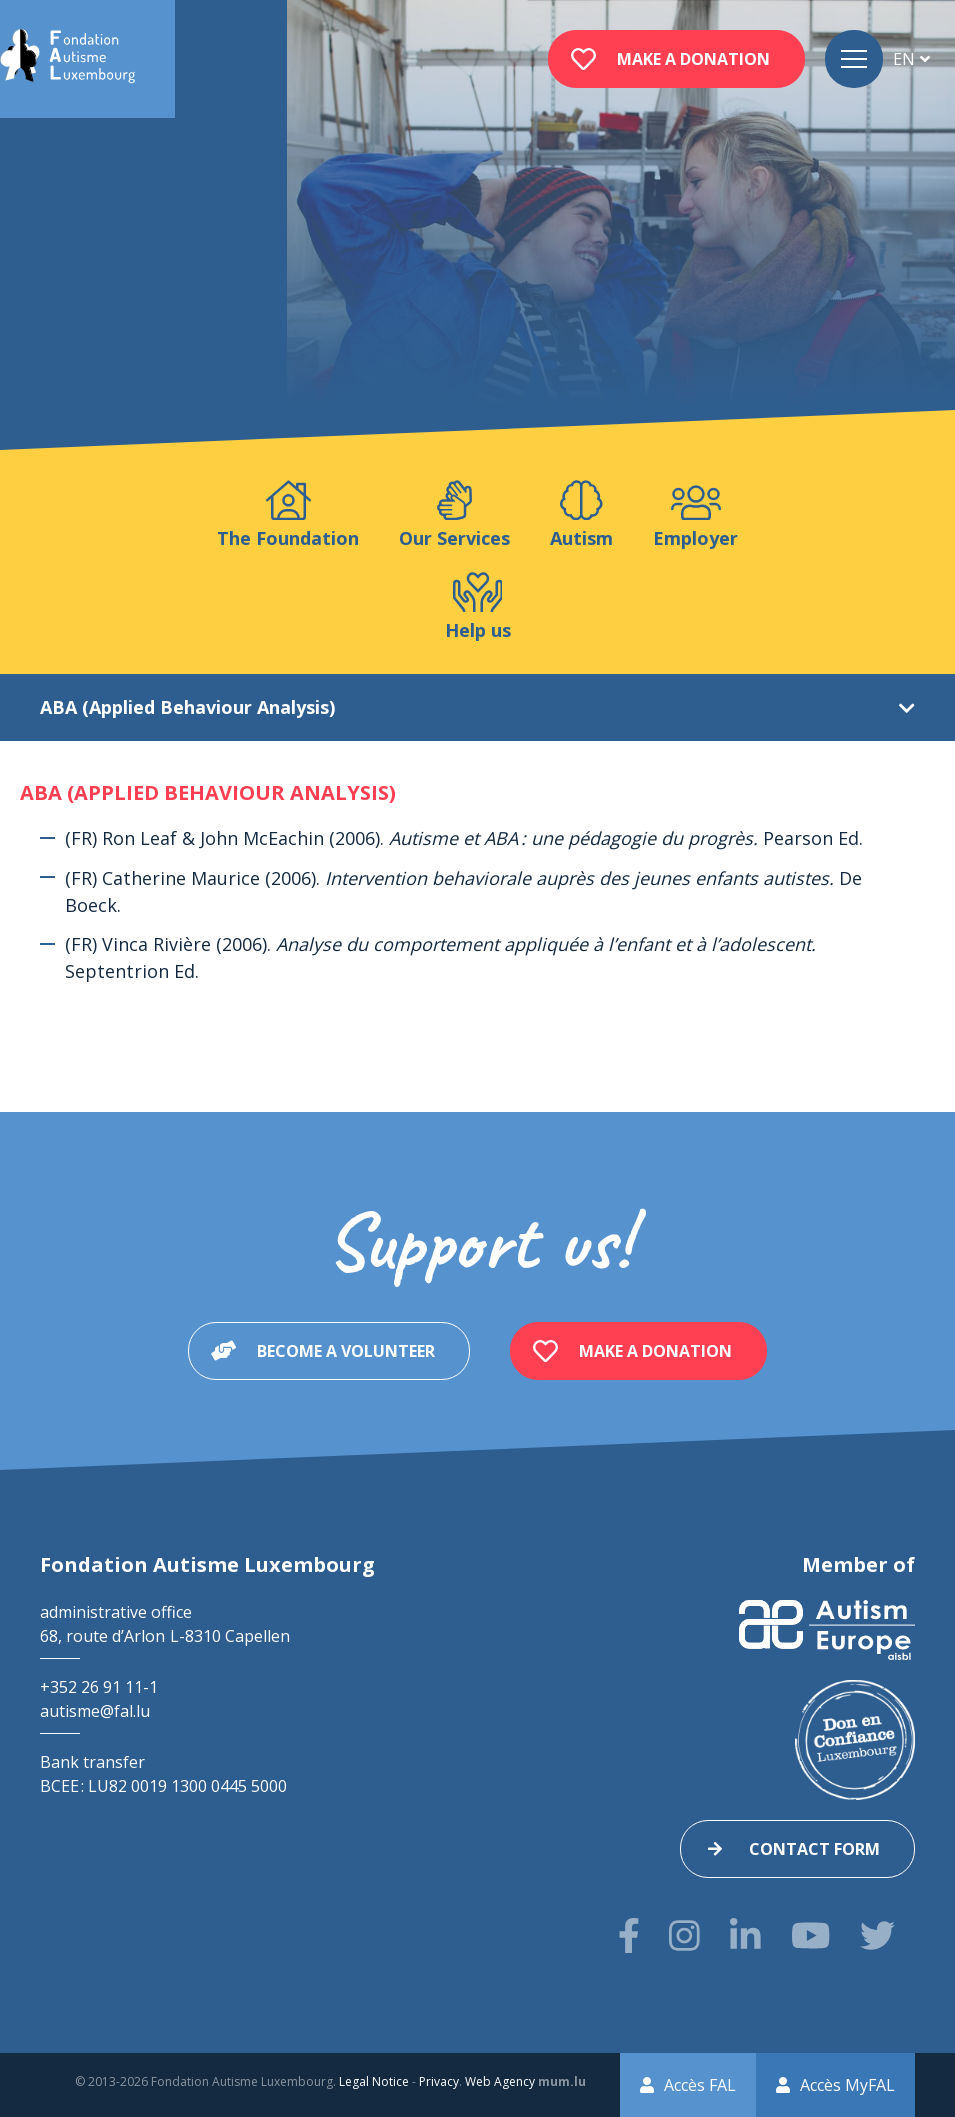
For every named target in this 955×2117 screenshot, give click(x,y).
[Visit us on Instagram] (684, 1935)
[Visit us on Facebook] (629, 1935)
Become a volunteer (346, 1351)
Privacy (439, 2081)
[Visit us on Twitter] (877, 1935)
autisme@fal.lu (95, 1711)
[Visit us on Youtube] (810, 1935)
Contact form (814, 1849)
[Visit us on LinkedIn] (745, 1935)
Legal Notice (374, 2081)
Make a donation (693, 59)
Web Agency (500, 2081)
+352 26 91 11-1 (99, 1687)
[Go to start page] (67, 59)
